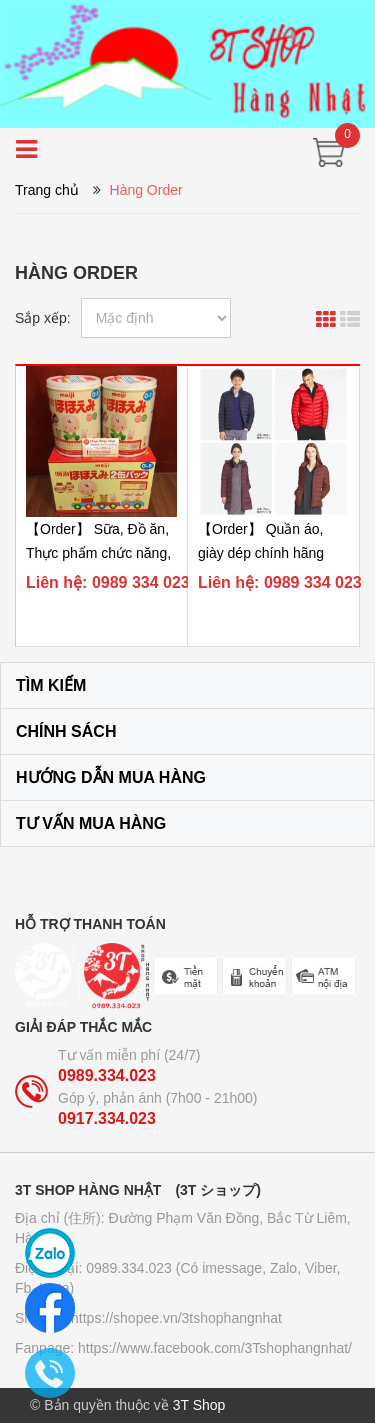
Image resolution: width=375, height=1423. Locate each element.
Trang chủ (47, 190)
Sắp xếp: (43, 318)
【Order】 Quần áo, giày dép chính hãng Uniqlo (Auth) (261, 553)
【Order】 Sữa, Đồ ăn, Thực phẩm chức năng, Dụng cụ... (98, 553)
